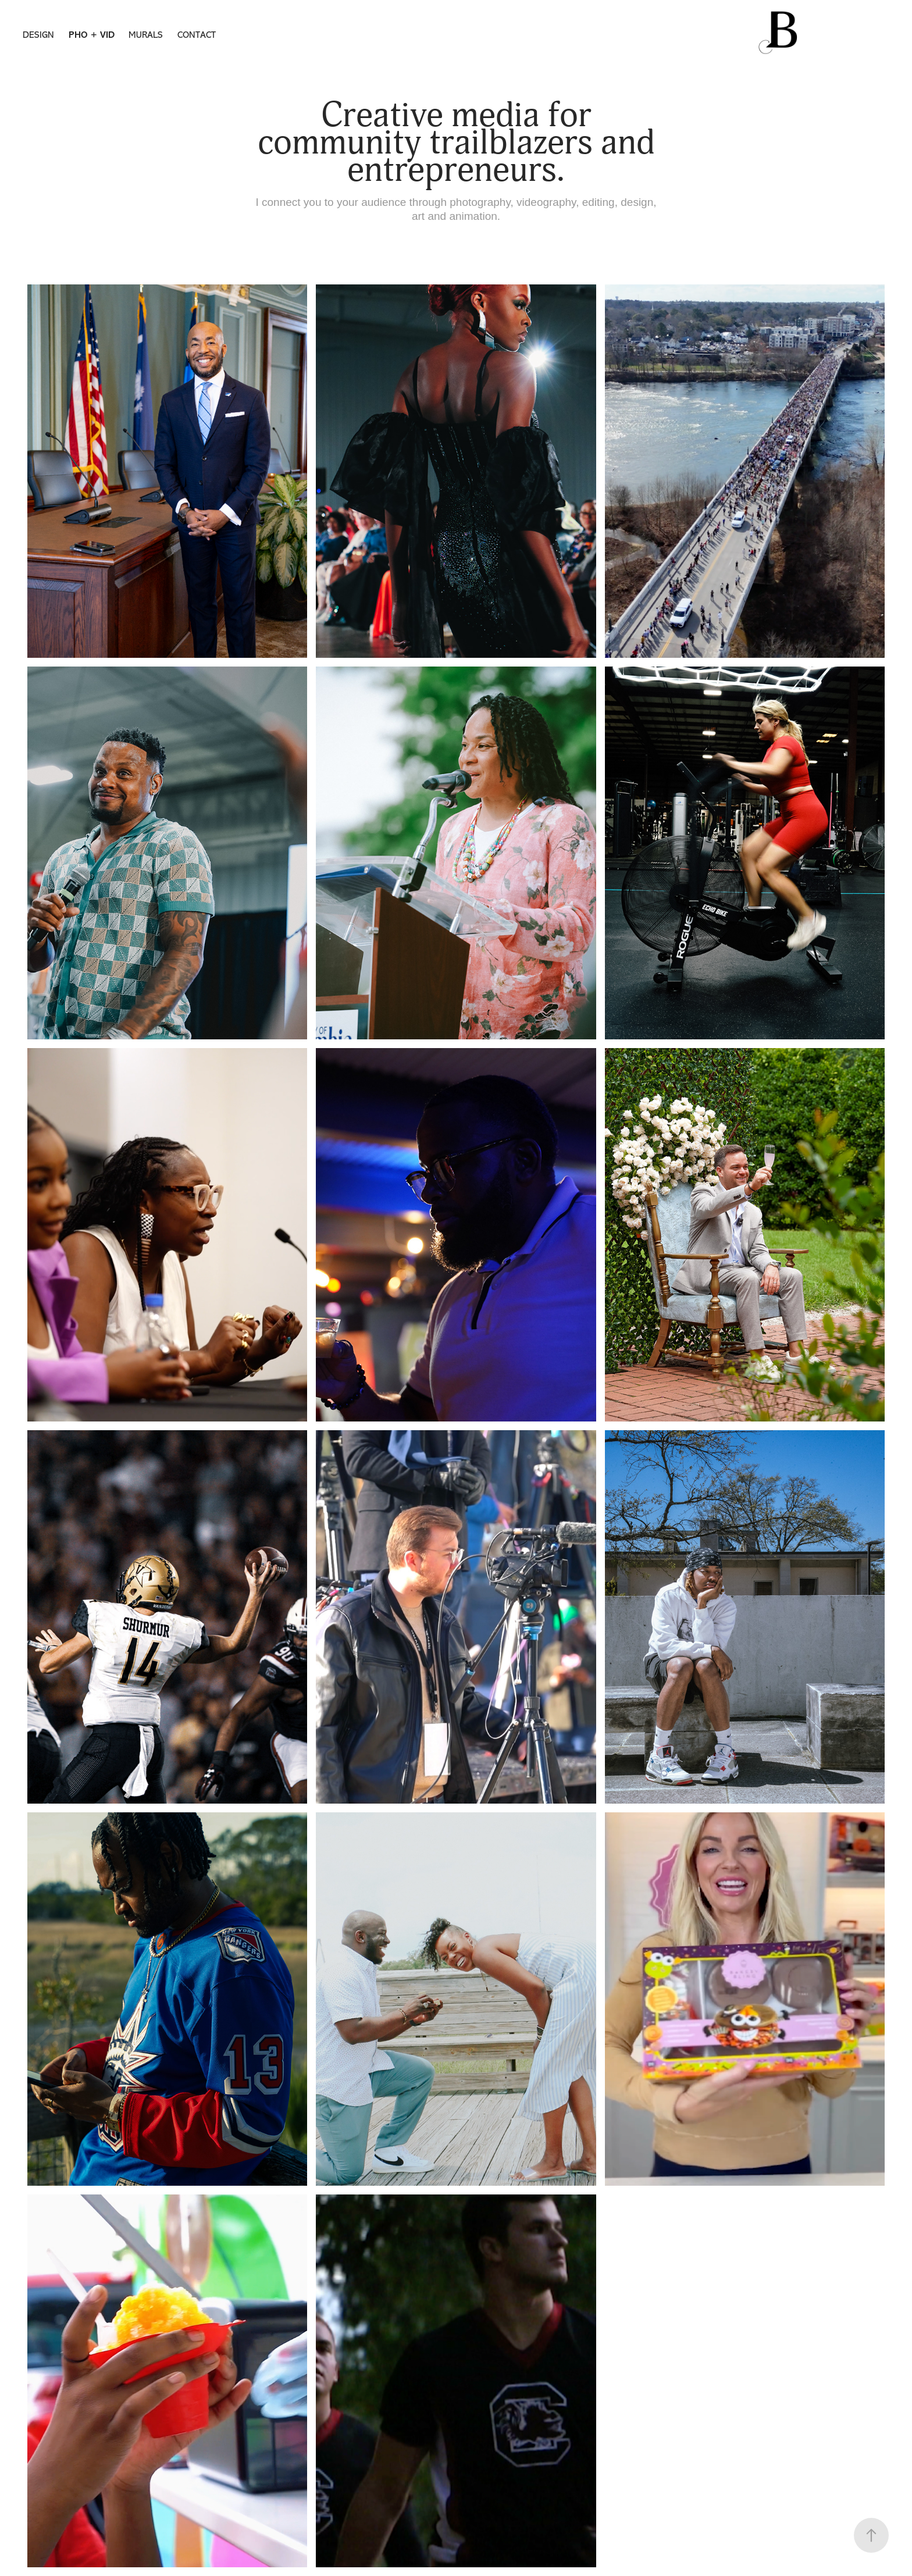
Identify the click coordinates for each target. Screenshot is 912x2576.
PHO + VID (92, 34)
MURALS (146, 35)
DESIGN (38, 35)
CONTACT (196, 35)
